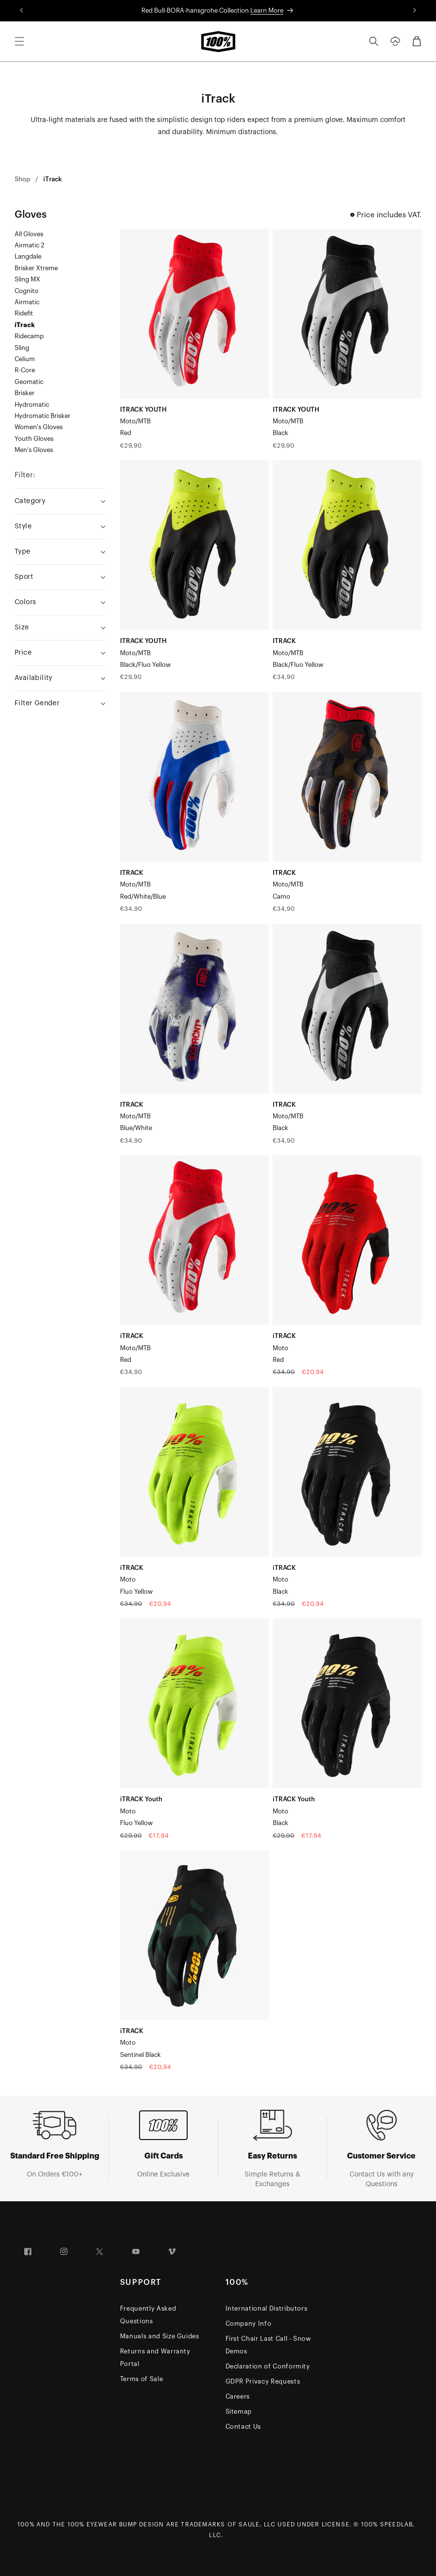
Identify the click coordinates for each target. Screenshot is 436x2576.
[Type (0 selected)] (60, 552)
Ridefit (24, 313)
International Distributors (267, 2308)
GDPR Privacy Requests (263, 2381)
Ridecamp (29, 336)
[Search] (373, 41)
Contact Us (244, 2426)
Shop (22, 179)
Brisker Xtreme (36, 268)
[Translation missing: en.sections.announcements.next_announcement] (414, 10)
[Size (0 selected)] (60, 627)
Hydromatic (32, 404)
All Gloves (29, 234)
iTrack (52, 179)
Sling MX (27, 279)
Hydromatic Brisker (42, 416)
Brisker (25, 393)
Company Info (249, 2323)
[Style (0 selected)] (60, 526)
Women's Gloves (39, 427)
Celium (25, 359)
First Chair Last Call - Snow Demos (268, 2344)
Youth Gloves (34, 438)
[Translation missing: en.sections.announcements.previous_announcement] (22, 10)
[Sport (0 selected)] (60, 577)
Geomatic (29, 382)
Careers (238, 2396)
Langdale (28, 256)
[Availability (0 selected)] (60, 678)
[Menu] (19, 41)
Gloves (31, 215)
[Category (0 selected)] (60, 501)
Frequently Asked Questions (148, 2314)
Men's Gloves (34, 450)
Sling (22, 348)
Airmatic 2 (29, 245)
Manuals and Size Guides (159, 2336)
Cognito (26, 291)
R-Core (25, 370)
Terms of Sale (141, 2379)
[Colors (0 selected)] (60, 602)
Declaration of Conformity (268, 2366)
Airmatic (27, 302)
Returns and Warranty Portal (155, 2357)
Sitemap (239, 2411)
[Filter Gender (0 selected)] (60, 703)
